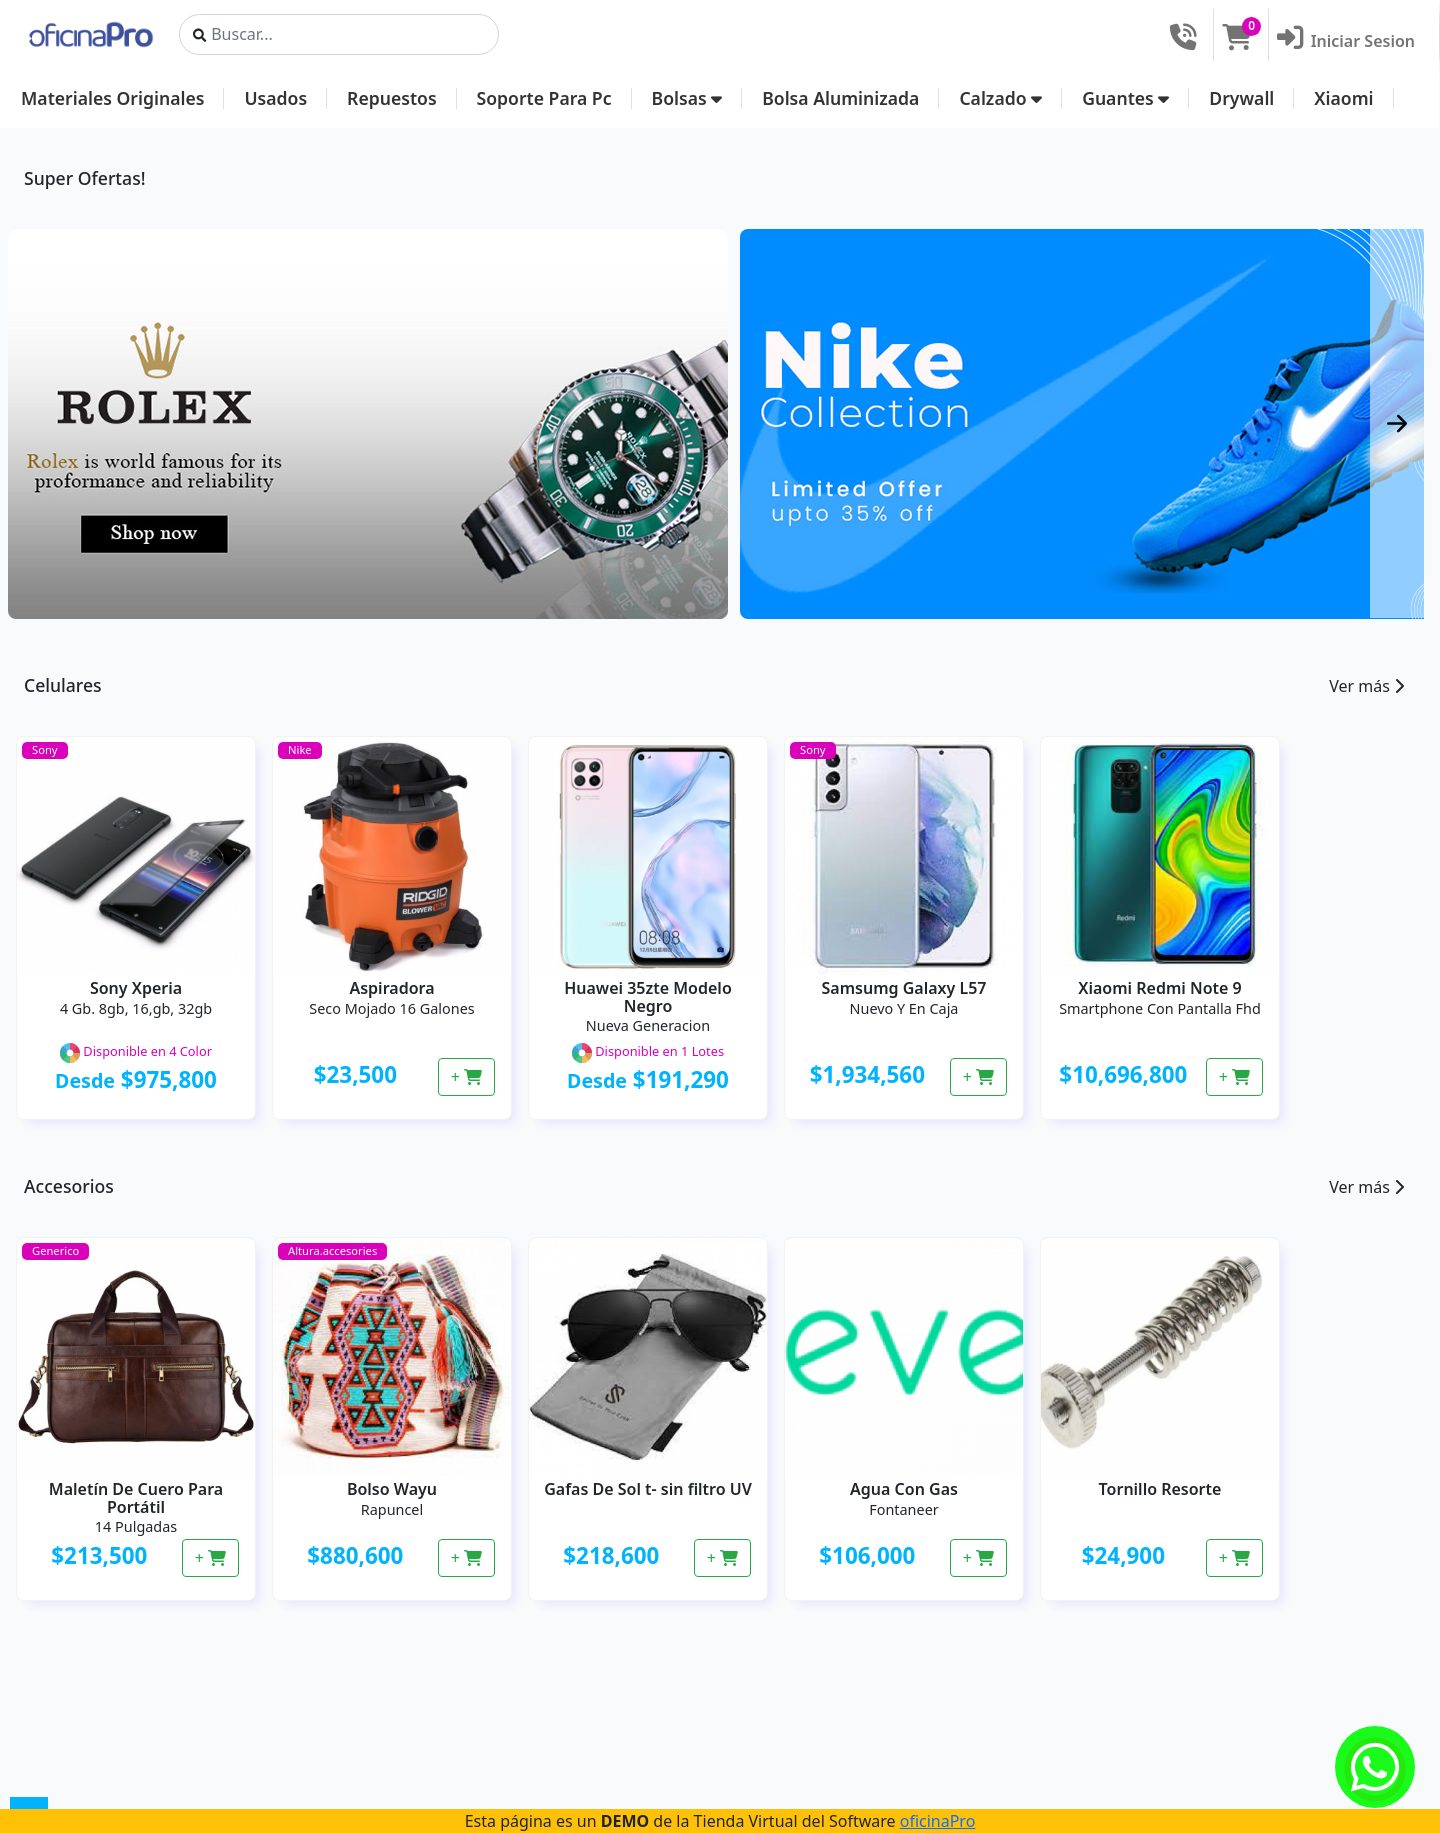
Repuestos (391, 98)
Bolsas (687, 98)
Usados (275, 98)
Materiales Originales (112, 98)
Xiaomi (1343, 98)
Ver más (1366, 686)
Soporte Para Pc (544, 98)
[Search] (339, 34)
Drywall (1241, 98)
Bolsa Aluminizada (840, 98)
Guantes (1125, 98)
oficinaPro (938, 1821)
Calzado (1000, 98)
